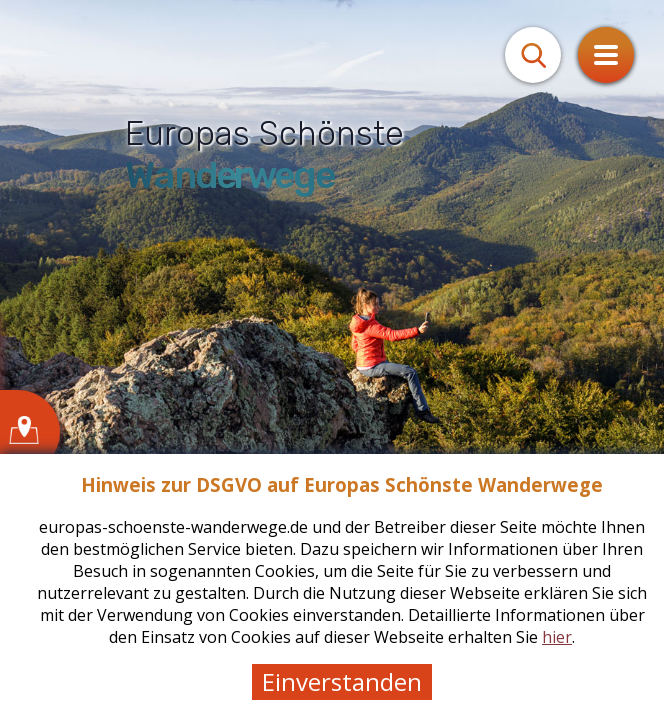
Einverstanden (342, 681)
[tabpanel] (332, 360)
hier (557, 637)
